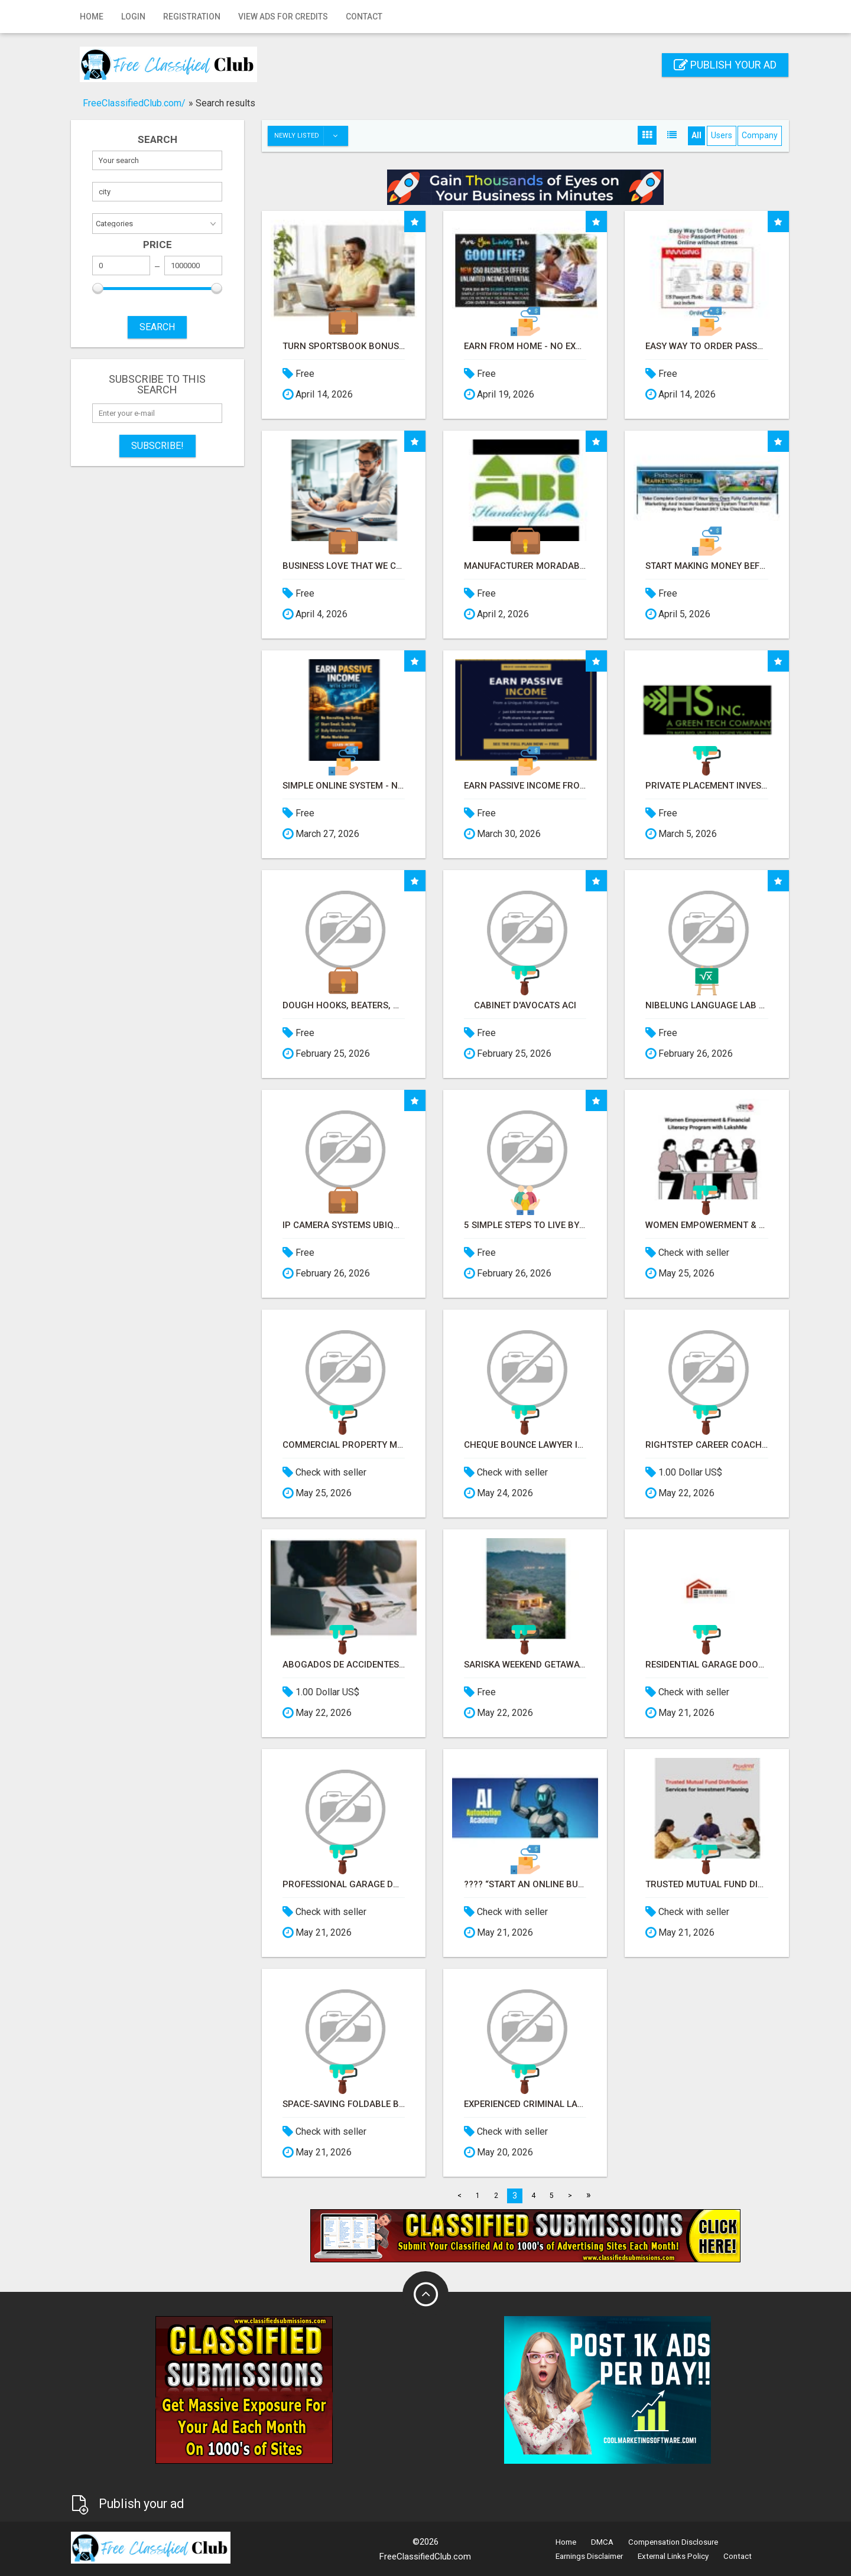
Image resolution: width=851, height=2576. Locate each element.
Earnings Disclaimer (589, 2556)
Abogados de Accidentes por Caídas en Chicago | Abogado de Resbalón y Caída (343, 1664)
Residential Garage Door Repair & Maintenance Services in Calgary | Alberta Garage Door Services (706, 1664)
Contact (364, 16)
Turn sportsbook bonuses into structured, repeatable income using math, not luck (343, 346)
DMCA (602, 2542)
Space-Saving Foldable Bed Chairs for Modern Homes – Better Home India (343, 2104)
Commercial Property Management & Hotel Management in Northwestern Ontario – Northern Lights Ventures (343, 1445)
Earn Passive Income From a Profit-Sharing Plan (525, 785)
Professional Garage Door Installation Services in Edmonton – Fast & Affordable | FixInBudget (343, 1884)
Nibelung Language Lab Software (706, 1005)
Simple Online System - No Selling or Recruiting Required (343, 785)
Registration (191, 16)
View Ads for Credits (283, 16)
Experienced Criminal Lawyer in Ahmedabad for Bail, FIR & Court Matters (525, 2104)
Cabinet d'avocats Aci (525, 1005)
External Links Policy (673, 2556)
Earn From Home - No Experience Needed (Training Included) (525, 346)
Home (91, 16)
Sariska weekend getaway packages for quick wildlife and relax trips (525, 1664)
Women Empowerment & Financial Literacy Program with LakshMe (706, 1225)
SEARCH (157, 327)
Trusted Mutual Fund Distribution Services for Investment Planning (706, 1884)
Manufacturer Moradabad (525, 566)
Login (133, 16)
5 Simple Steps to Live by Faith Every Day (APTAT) (525, 1225)
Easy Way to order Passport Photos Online (706, 346)
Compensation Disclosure (673, 2542)
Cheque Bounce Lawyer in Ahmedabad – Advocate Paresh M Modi (525, 1445)
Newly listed (310, 135)
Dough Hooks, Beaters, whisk (343, 1005)
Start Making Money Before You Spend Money (706, 566)
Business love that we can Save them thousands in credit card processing (343, 566)
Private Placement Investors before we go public (706, 785)
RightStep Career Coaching (706, 1445)
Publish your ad (725, 64)
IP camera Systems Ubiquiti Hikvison (343, 1225)
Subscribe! (157, 445)
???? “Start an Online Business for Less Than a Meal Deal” (525, 1884)
